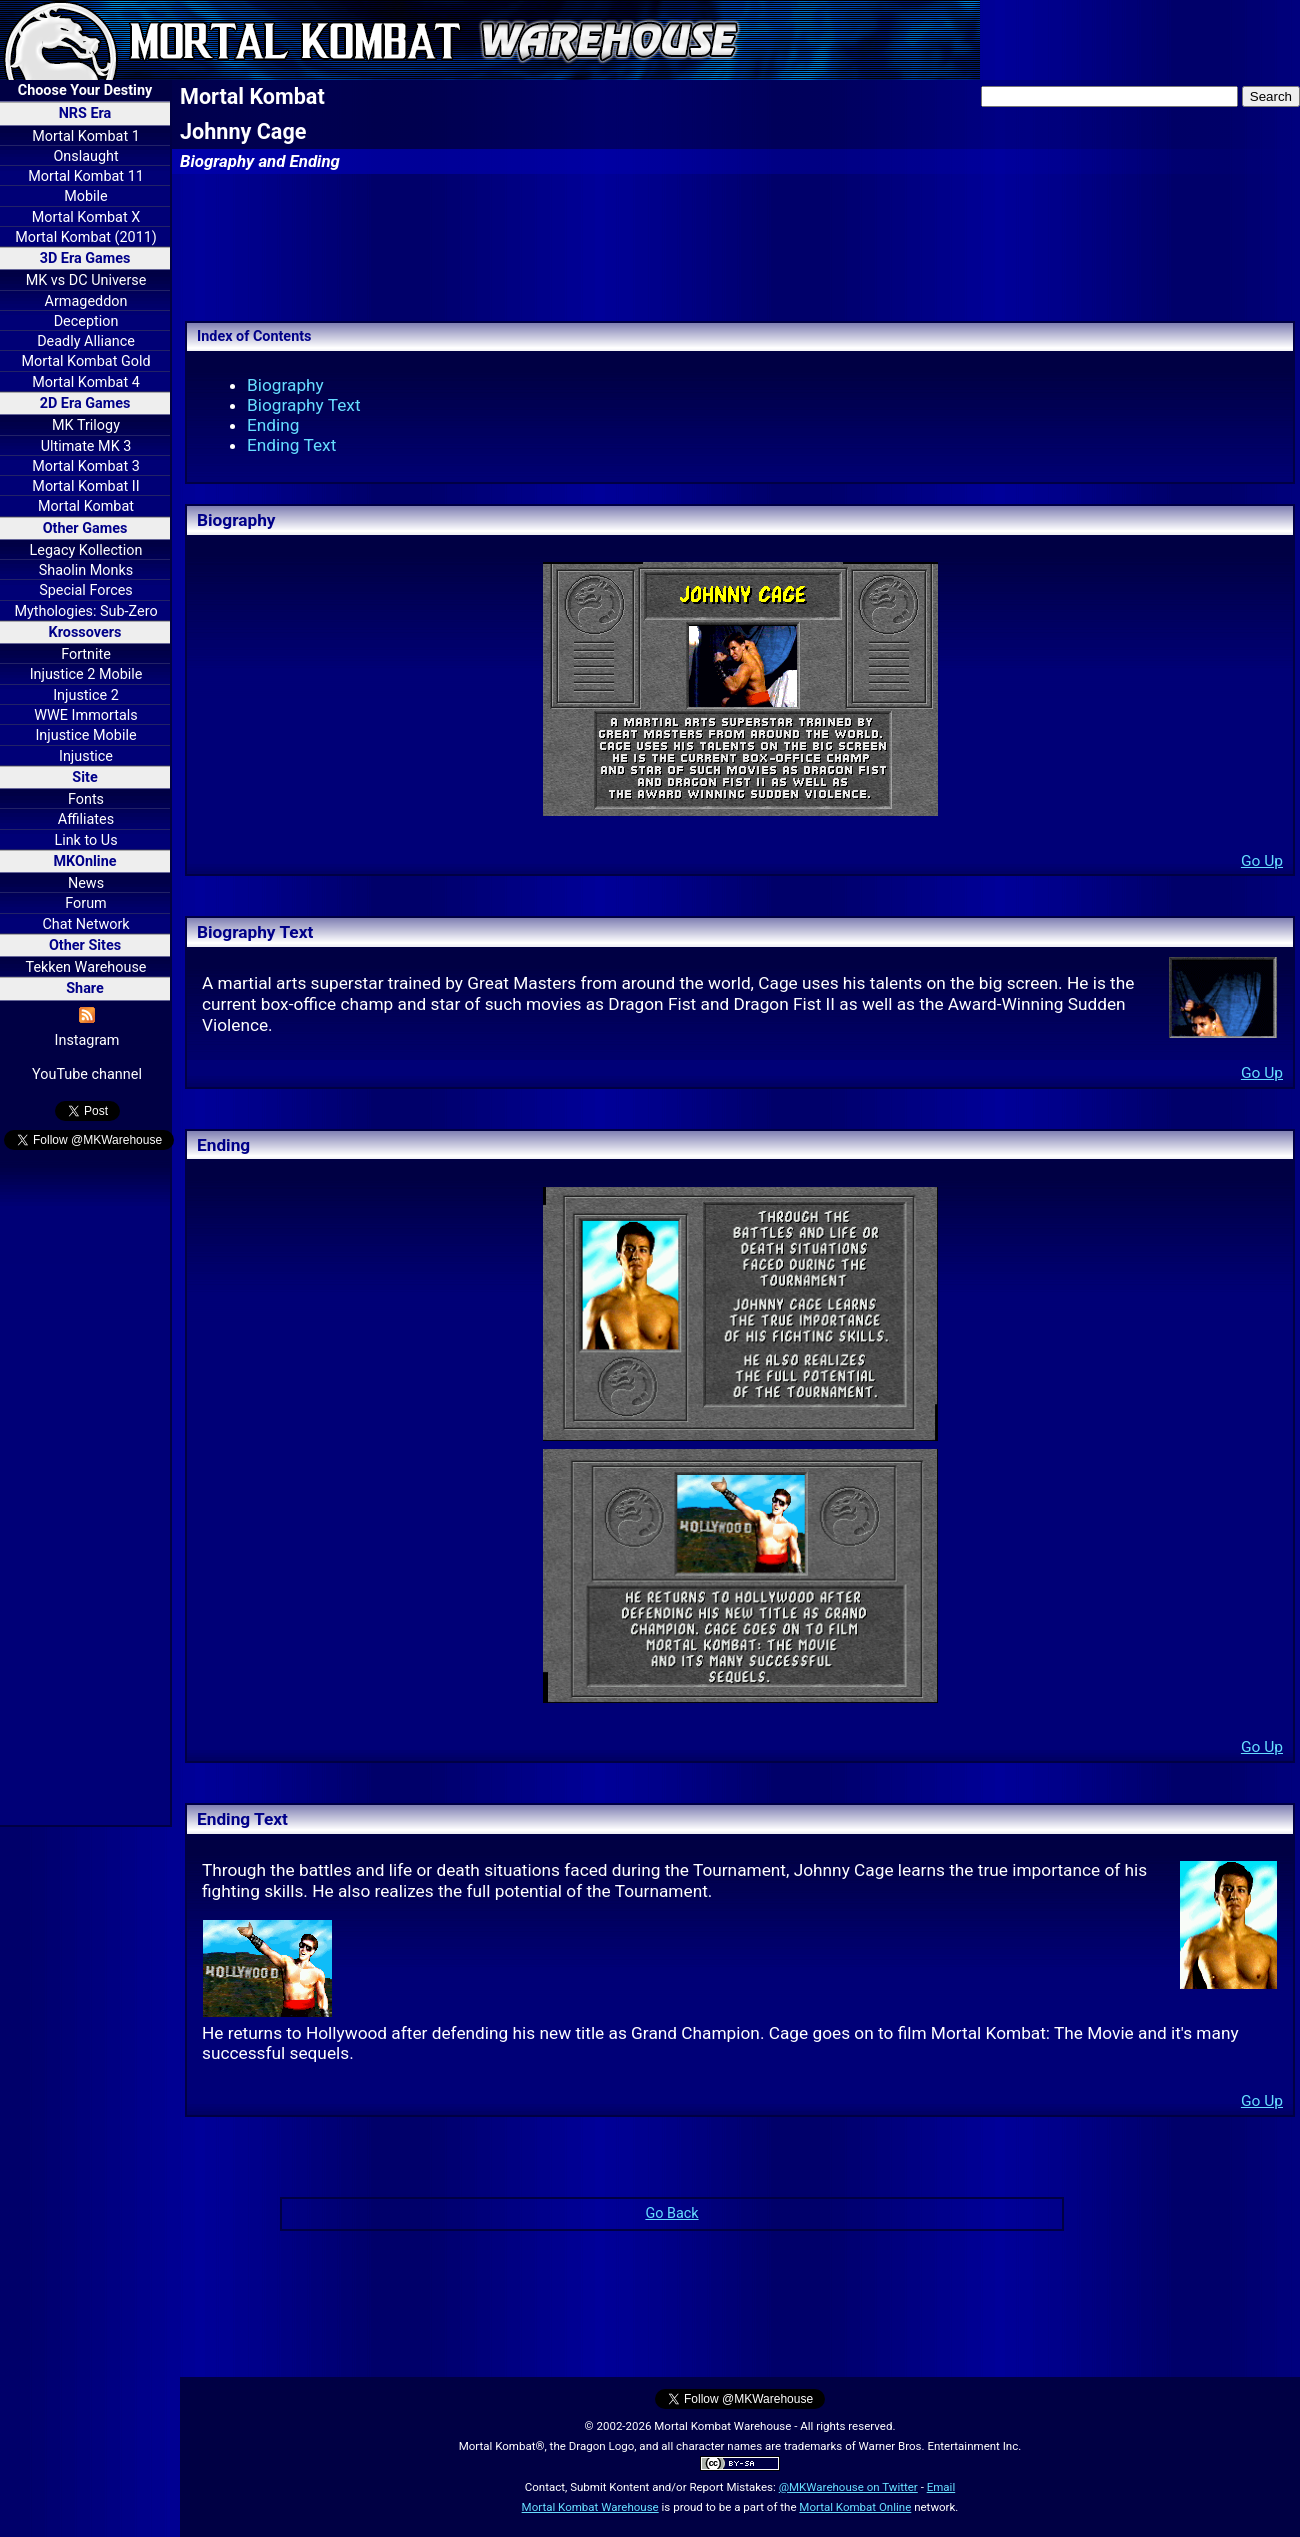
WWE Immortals (85, 715)
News (86, 883)
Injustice (86, 756)
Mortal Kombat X (86, 217)
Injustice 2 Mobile (86, 674)
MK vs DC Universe (86, 280)
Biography (285, 385)
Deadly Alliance (86, 341)
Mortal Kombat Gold (85, 361)
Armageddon (86, 301)
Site (84, 777)
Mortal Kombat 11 (86, 176)
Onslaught (85, 156)
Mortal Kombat (86, 506)
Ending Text (291, 445)
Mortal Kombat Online (855, 2507)
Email (941, 2487)
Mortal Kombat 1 (86, 136)
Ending (273, 425)
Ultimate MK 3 (86, 446)
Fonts (86, 799)
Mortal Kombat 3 (86, 466)
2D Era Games (85, 403)
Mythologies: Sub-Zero (85, 611)
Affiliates (86, 819)
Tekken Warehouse (86, 967)
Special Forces (86, 590)
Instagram (87, 1040)
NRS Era (85, 113)
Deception (86, 321)
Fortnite (86, 654)
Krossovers (85, 632)
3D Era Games (85, 258)
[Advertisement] (85, 1491)
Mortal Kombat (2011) (86, 237)
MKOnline (85, 861)
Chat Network (85, 924)
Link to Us (85, 840)
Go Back (671, 2213)
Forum (85, 903)
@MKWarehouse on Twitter (848, 2487)
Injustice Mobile (85, 735)
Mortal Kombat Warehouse (590, 2507)
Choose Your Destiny (85, 90)
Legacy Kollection (86, 550)
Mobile (85, 196)
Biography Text (304, 405)
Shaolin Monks (86, 570)
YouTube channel (87, 1074)
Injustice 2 (86, 695)
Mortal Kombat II (85, 486)
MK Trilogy (86, 425)
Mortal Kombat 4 (86, 382)
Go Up (1262, 861)
